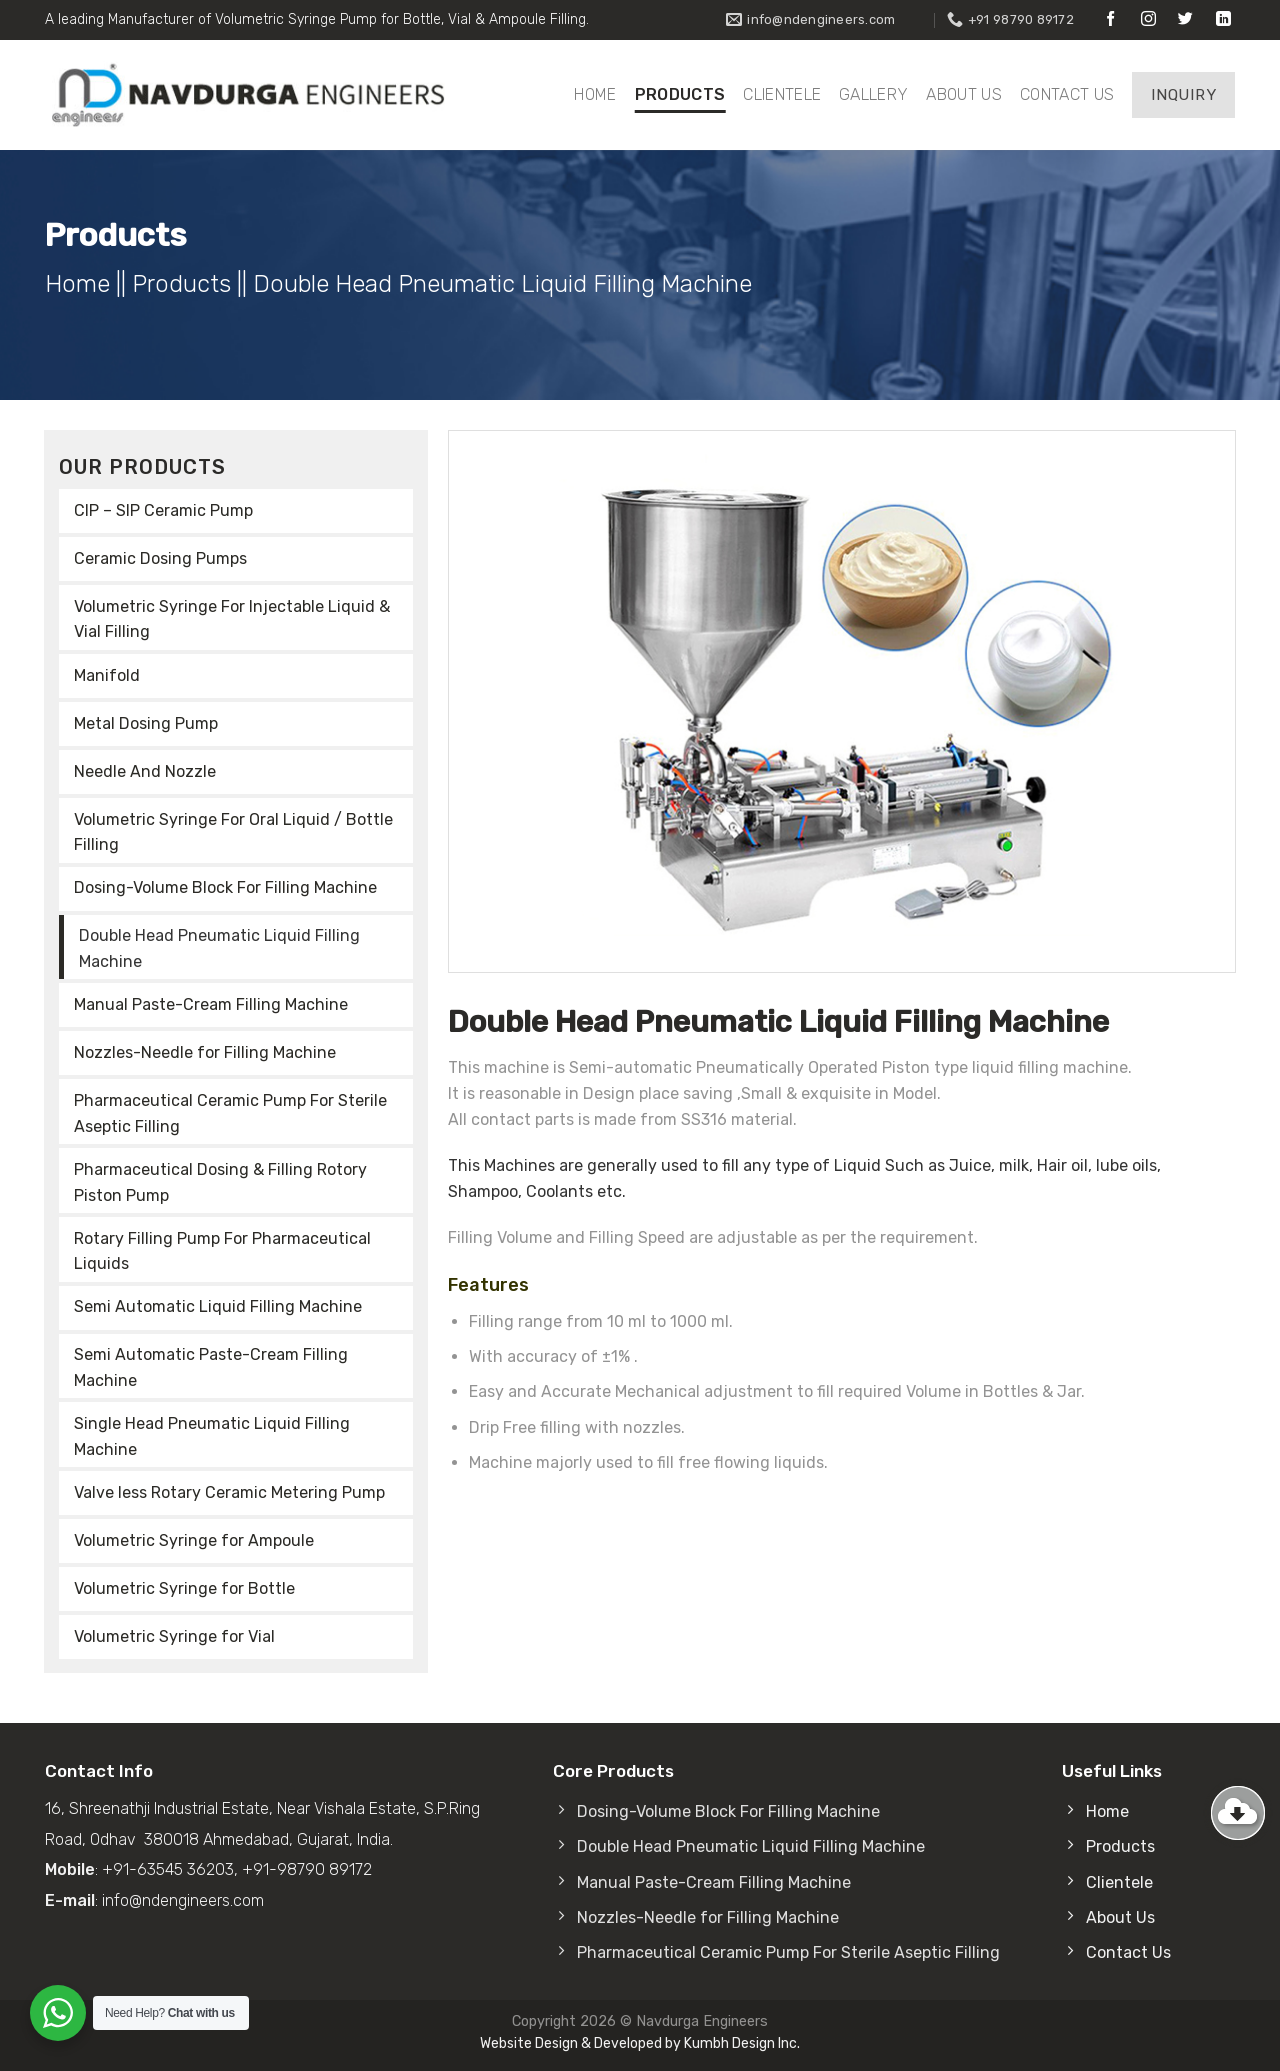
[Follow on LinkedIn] (1223, 19)
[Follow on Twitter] (1185, 19)
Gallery (873, 94)
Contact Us (1067, 94)
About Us (964, 94)
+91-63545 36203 (168, 1869)
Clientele (782, 94)
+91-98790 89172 (307, 1869)
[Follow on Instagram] (1148, 19)
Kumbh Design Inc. (742, 2043)
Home (595, 94)
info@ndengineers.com (183, 1900)
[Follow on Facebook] (1110, 19)
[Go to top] (1238, 1813)
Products (680, 94)
